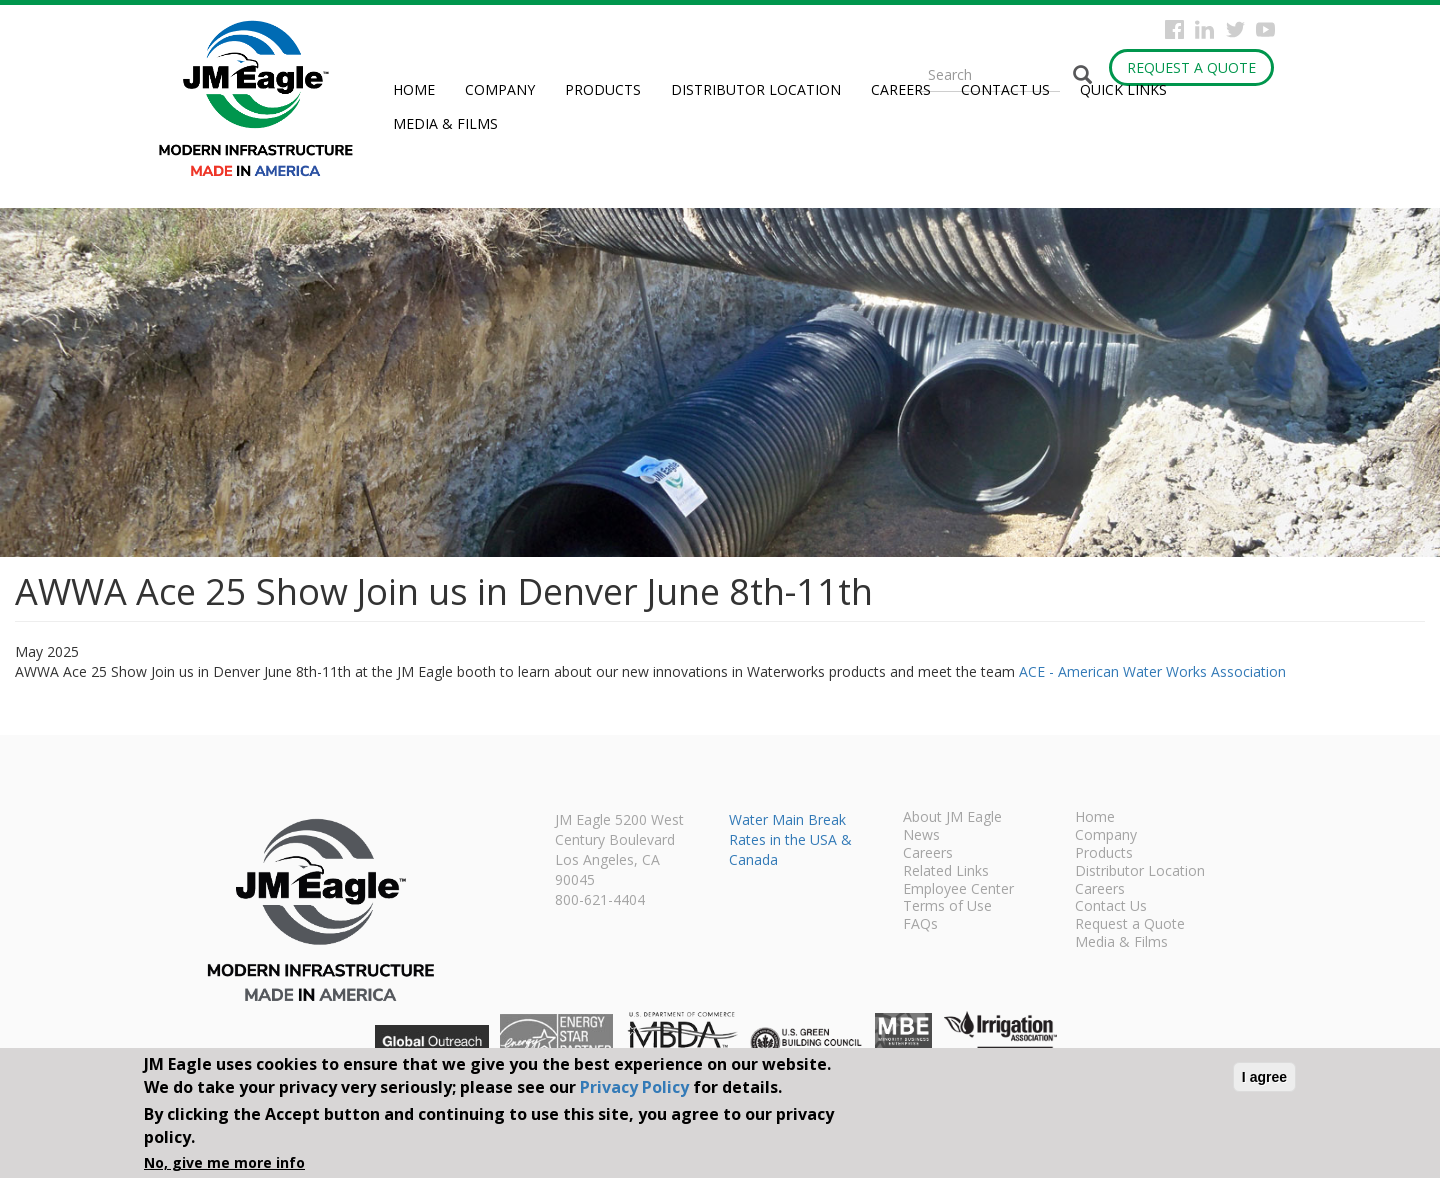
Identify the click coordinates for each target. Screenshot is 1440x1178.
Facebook (1174, 29)
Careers (901, 89)
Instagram (1204, 29)
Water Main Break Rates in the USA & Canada (790, 839)
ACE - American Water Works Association (1152, 671)
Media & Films (445, 123)
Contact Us (1005, 89)
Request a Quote (1191, 67)
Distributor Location (756, 89)
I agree (1264, 1077)
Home (414, 89)
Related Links (946, 872)
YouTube (1265, 29)
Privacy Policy (634, 1087)
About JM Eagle (952, 818)
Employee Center (958, 890)
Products (603, 89)
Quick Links (1123, 89)
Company (500, 89)
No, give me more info (224, 1162)
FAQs (920, 925)
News (921, 836)
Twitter (1235, 29)
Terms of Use (947, 907)
